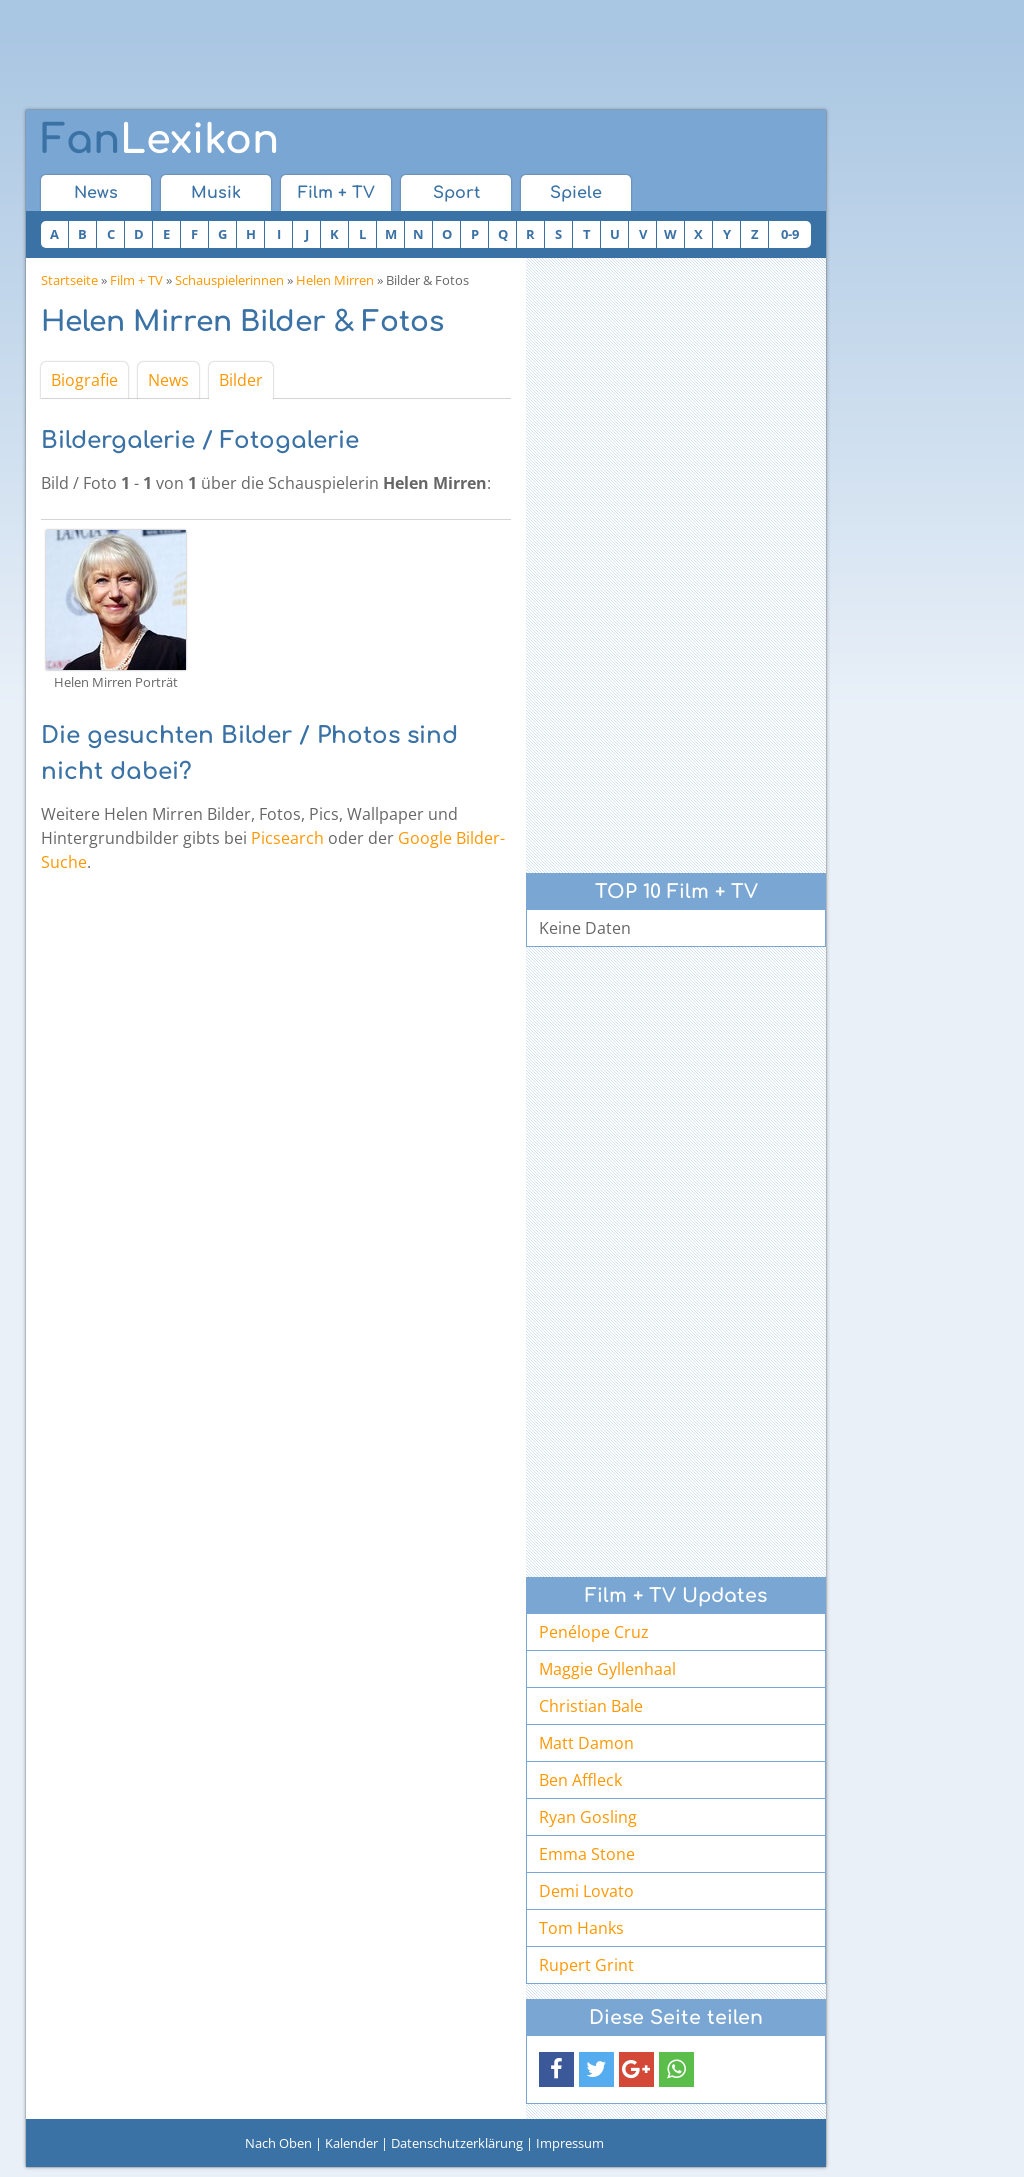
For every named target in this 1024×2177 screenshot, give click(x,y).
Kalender (351, 2143)
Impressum (570, 2143)
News (96, 193)
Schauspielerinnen (229, 280)
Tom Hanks (581, 1928)
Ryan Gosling (588, 1817)
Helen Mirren (335, 280)
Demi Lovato (586, 1891)
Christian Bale (591, 1706)
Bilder (241, 380)
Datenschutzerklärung (457, 2143)
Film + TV (336, 193)
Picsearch (287, 838)
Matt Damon (586, 1743)
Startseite (69, 280)
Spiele (576, 193)
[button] (556, 2069)
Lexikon (160, 140)
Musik (216, 193)
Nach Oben (278, 2143)
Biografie (84, 380)
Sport (456, 193)
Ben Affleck (580, 1780)
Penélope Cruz (594, 1632)
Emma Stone (587, 1854)
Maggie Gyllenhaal (607, 1669)
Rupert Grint (586, 1965)
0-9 (790, 234)
